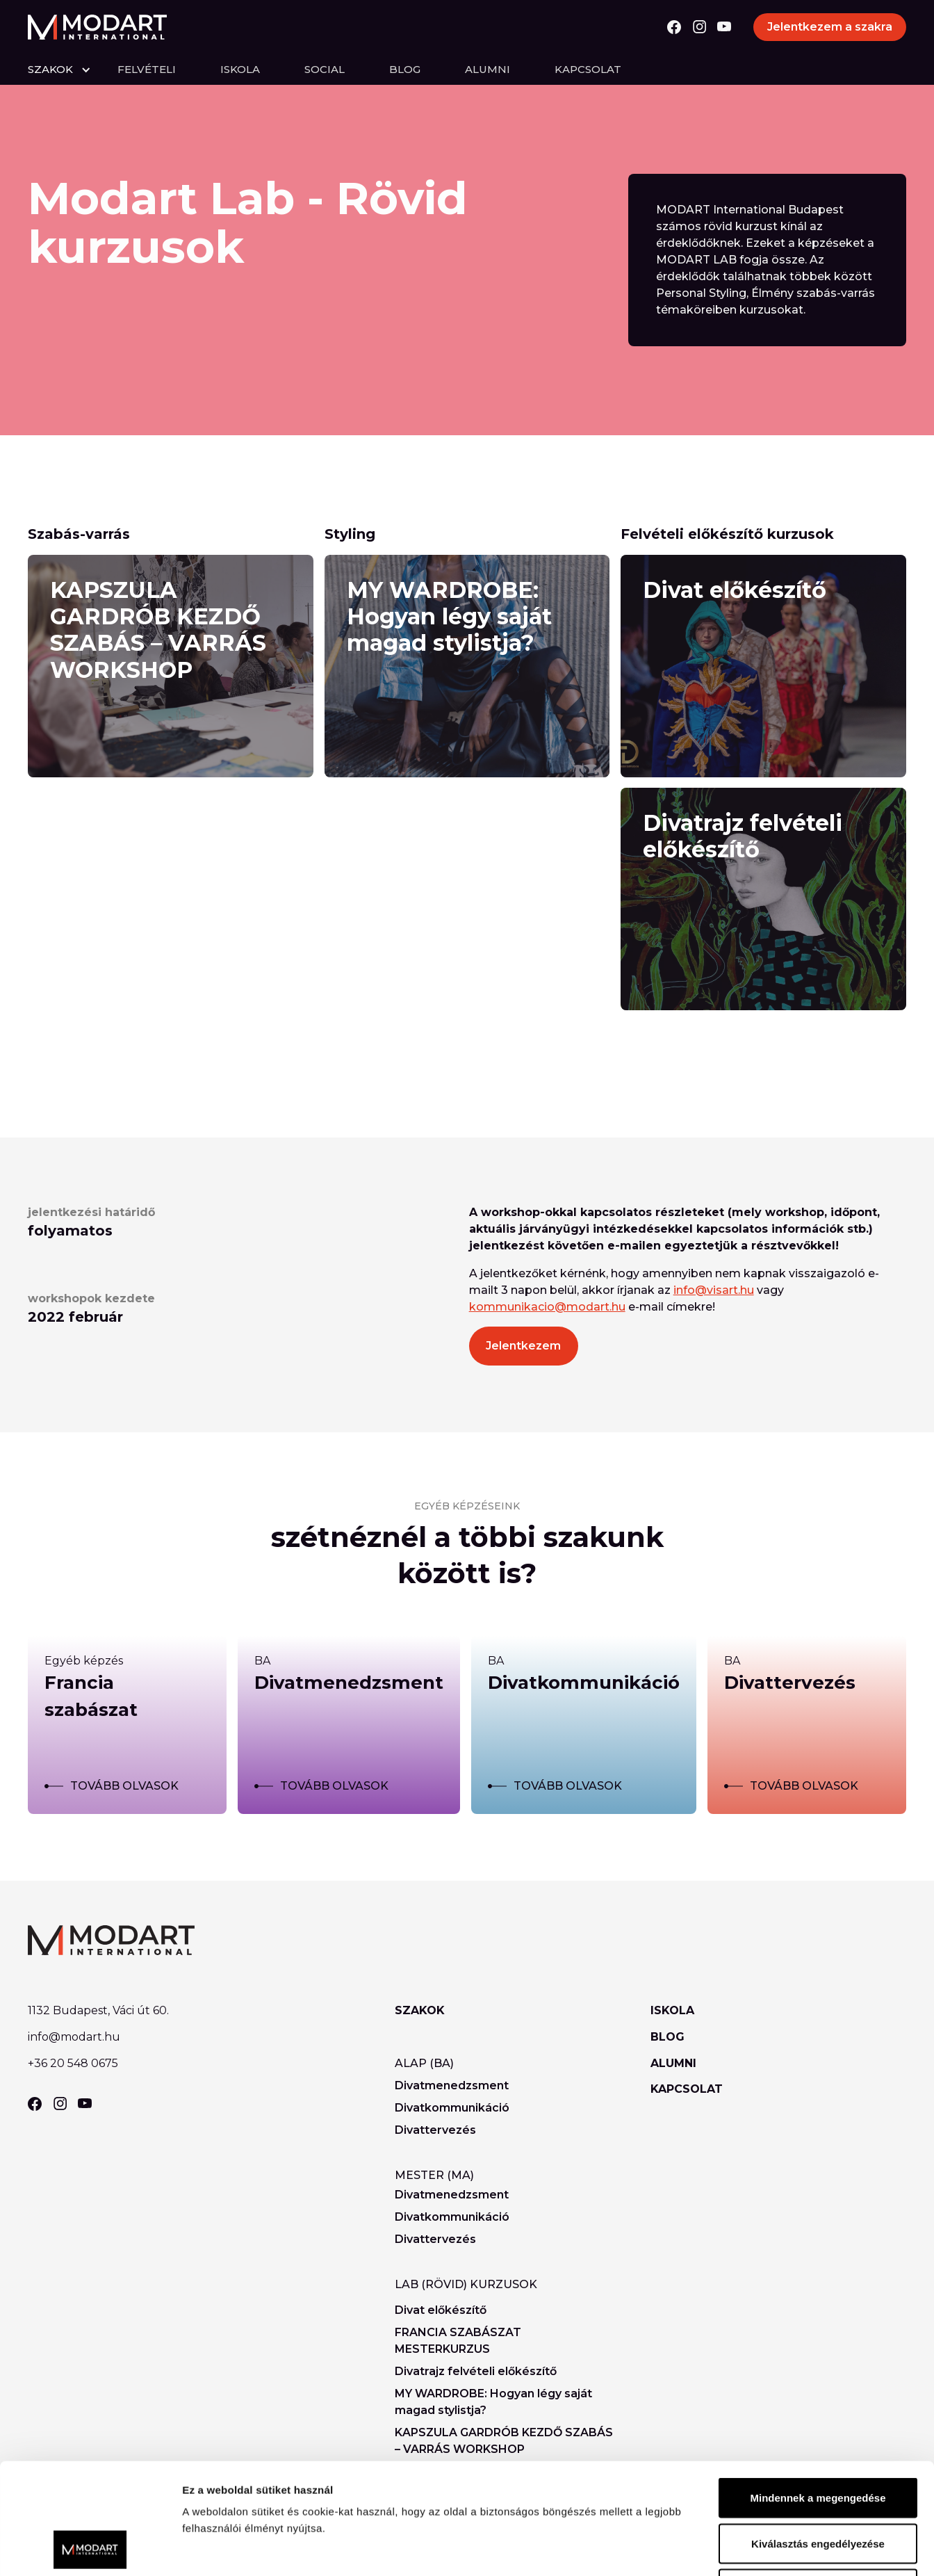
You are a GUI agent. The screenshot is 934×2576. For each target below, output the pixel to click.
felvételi (146, 69)
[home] (97, 27)
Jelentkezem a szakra (829, 26)
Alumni (487, 69)
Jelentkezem (523, 1345)
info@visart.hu (713, 1290)
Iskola (240, 69)
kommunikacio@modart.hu (547, 1306)
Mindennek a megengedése (817, 2393)
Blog (404, 69)
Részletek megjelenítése (790, 2548)
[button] (72, 70)
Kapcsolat (588, 69)
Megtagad (818, 2484)
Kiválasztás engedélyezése (818, 2439)
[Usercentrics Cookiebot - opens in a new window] (90, 2548)
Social (324, 69)
